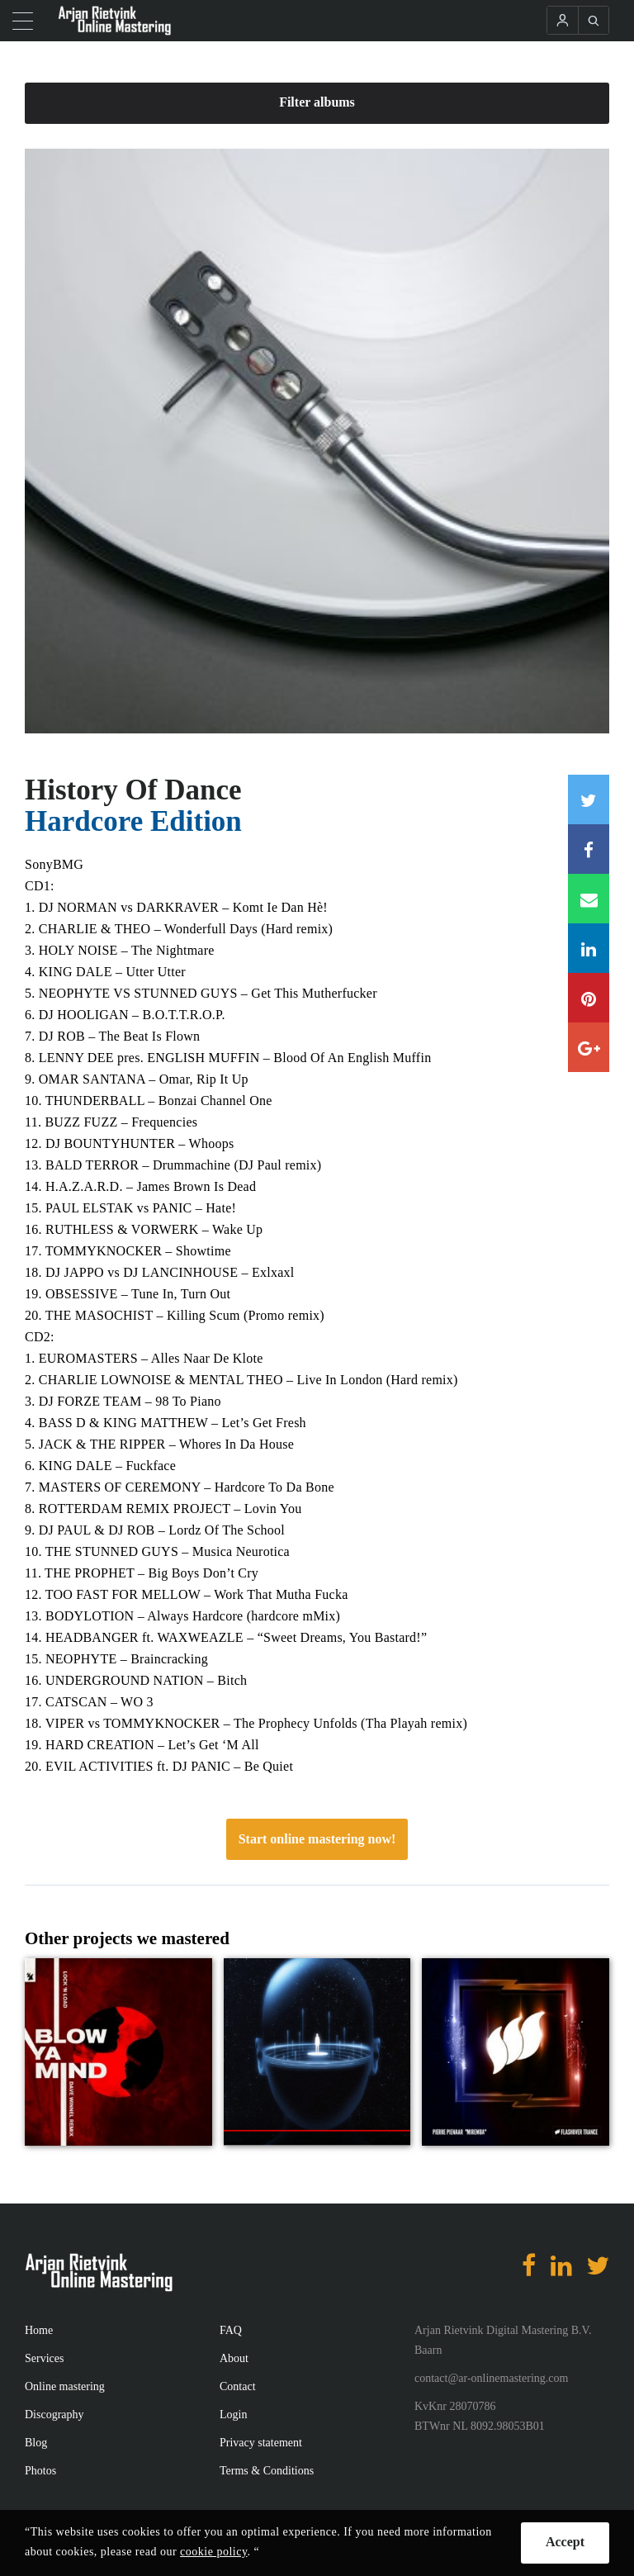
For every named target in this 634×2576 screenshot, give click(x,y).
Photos (40, 2471)
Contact (238, 2386)
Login (233, 2414)
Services (44, 2358)
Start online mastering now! (317, 1839)
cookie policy (213, 2551)
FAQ (231, 2330)
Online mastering (65, 2386)
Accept (565, 2542)
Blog (36, 2442)
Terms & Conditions (267, 2471)
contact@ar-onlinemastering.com (491, 2378)
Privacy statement (261, 2442)
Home (39, 2330)
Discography (54, 2414)
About (234, 2358)
